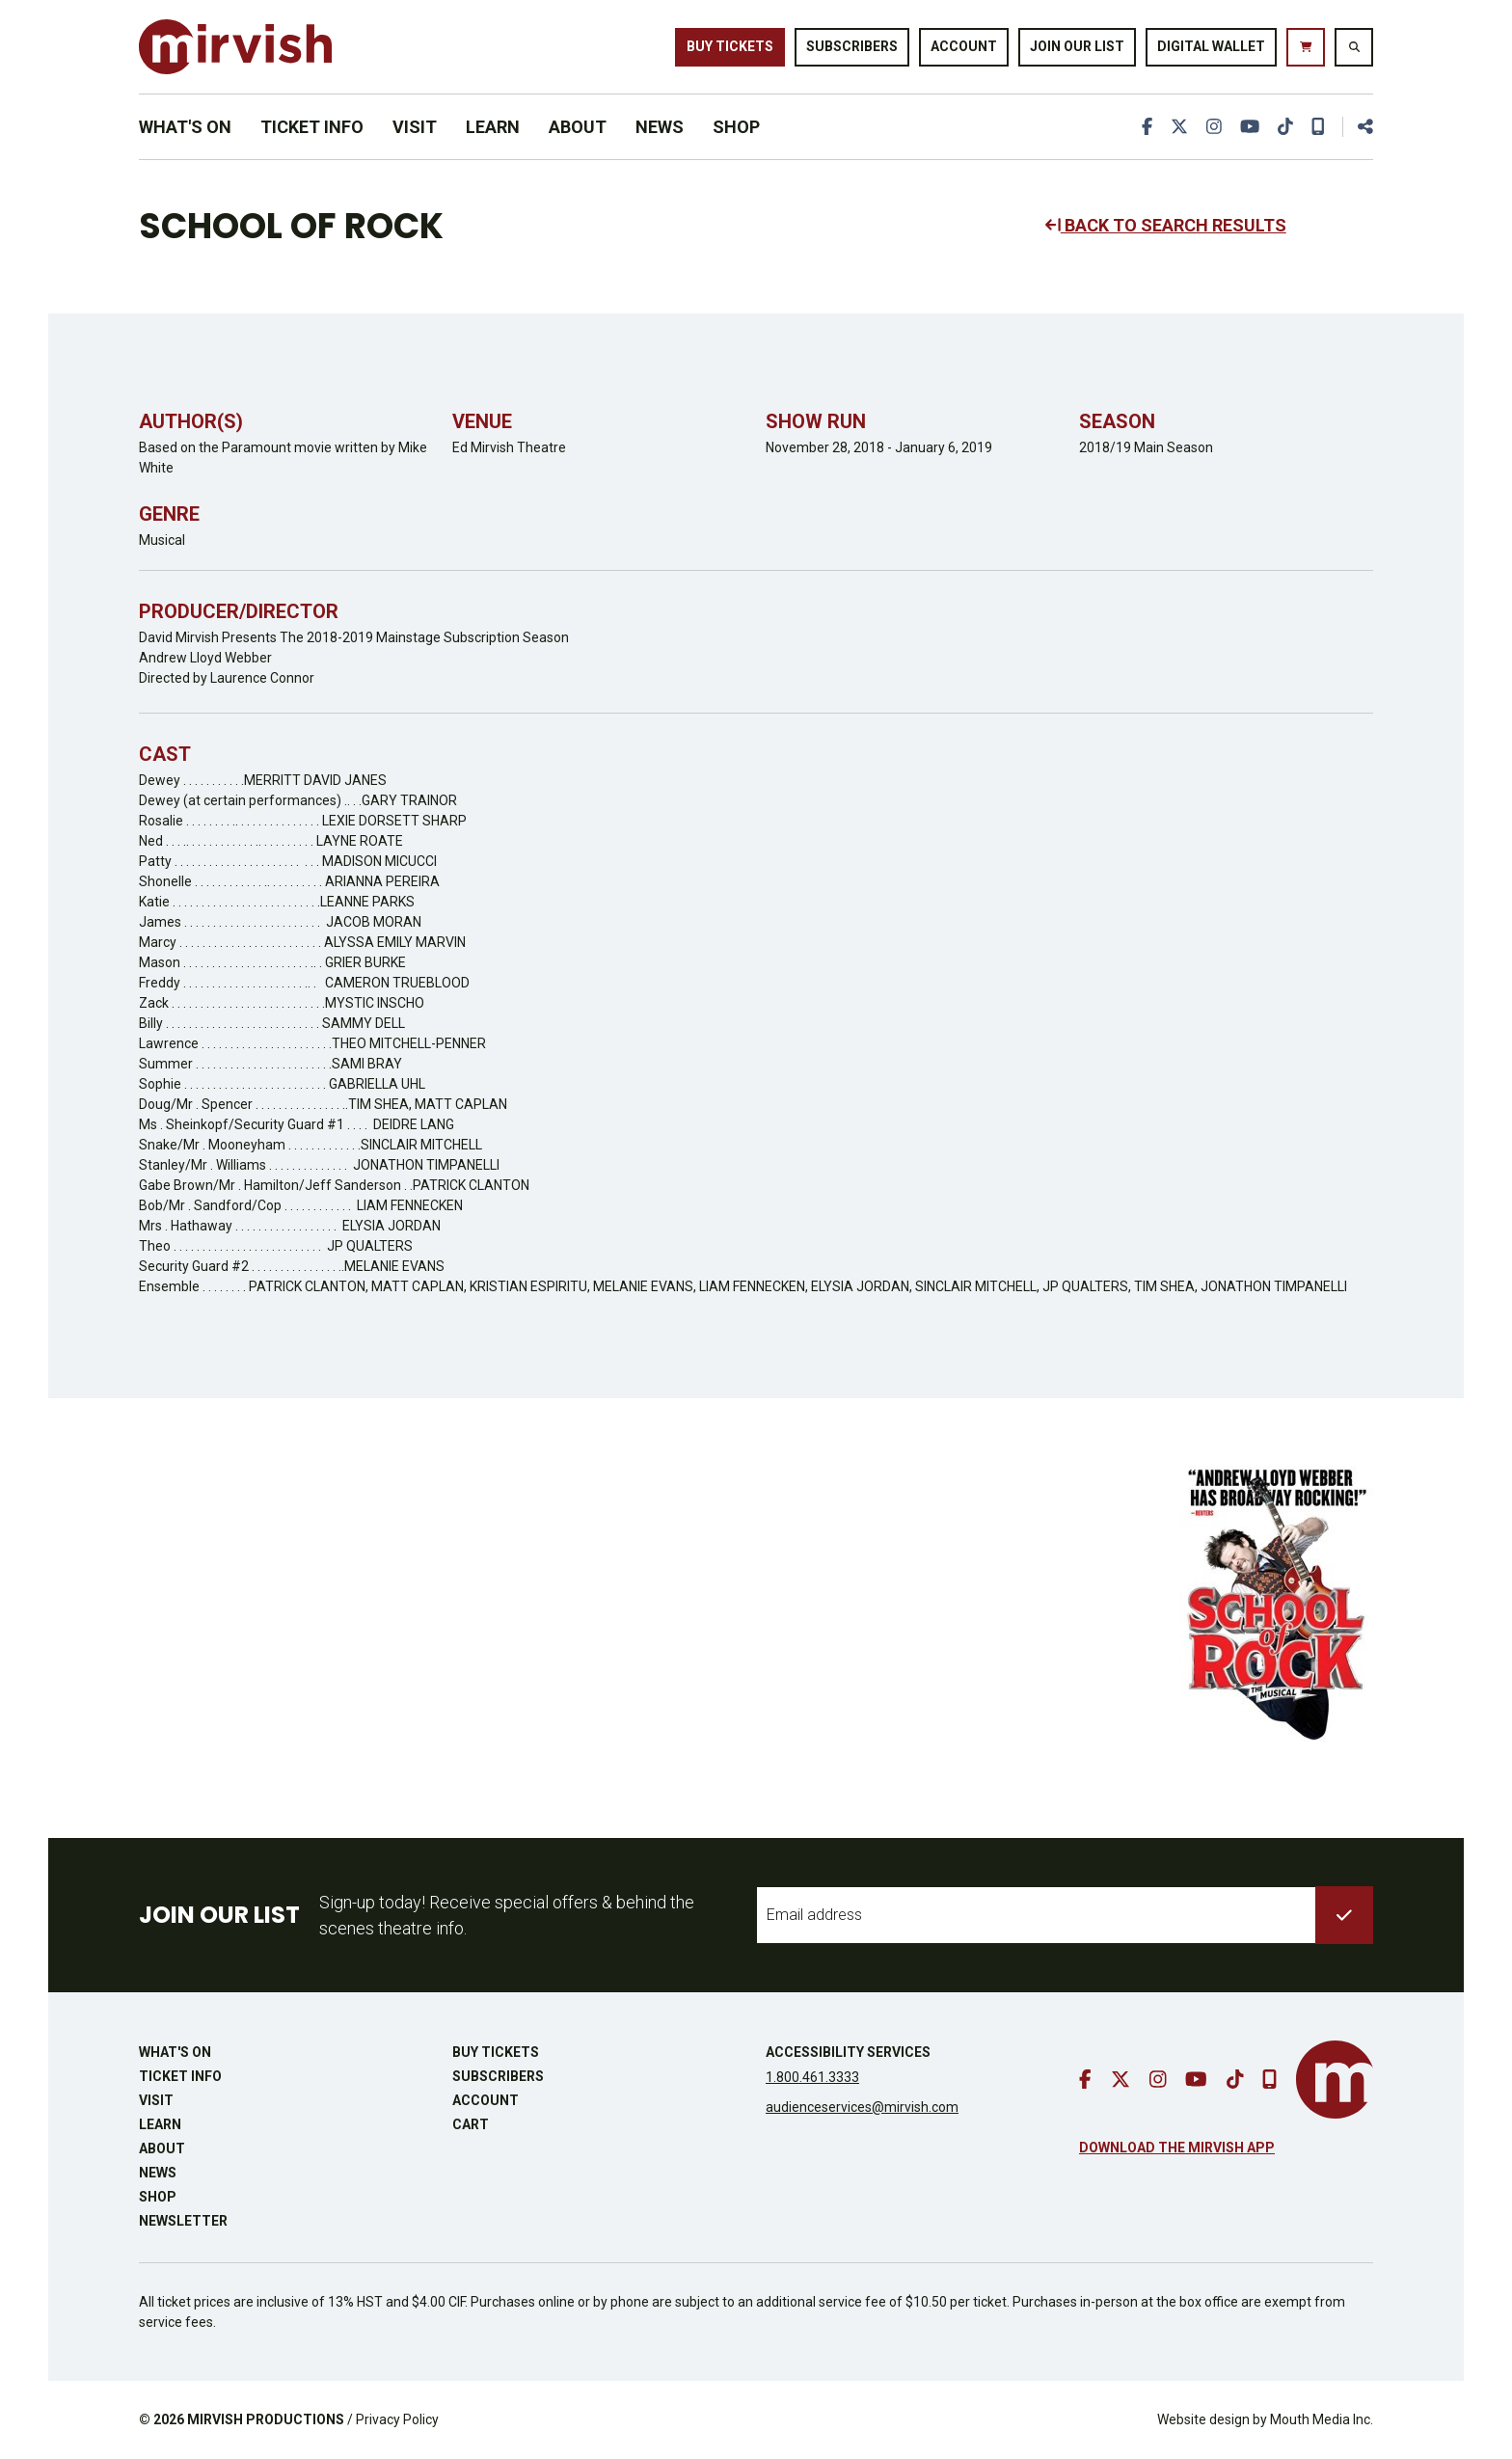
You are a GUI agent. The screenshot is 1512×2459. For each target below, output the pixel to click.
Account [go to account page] (964, 46)
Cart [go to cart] (470, 2124)
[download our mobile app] (1318, 127)
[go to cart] (1305, 47)
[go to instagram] (1214, 127)
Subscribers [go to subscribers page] (852, 46)
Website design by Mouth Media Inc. (1265, 2419)
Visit (414, 127)
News (659, 127)
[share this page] (1357, 127)
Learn (493, 127)
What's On (185, 127)
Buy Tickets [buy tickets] (730, 46)
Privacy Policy (397, 2419)
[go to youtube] (1249, 127)
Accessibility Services (848, 2052)
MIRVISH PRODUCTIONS (265, 2419)
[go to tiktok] (1285, 127)
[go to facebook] (1147, 127)
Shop (736, 127)
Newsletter (183, 2221)
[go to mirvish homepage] (1334, 2079)
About (578, 127)
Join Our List (1077, 46)
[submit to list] (1344, 1915)
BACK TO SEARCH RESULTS (1165, 225)
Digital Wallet (1211, 46)
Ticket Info (312, 127)
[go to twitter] (1179, 127)
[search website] (1354, 47)
